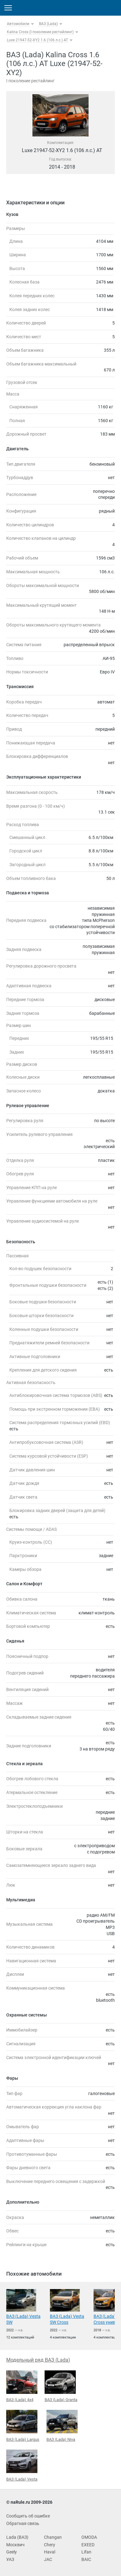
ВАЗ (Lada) (48, 24)
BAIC (86, 2559)
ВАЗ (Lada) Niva (62, 2426)
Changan (53, 2537)
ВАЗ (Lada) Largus (22, 2426)
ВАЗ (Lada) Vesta (21, 2465)
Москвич (15, 2544)
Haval (49, 2551)
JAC (48, 2559)
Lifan (86, 2551)
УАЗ (10, 2559)
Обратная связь (22, 2523)
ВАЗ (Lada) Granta (61, 2386)
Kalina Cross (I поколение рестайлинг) (40, 32)
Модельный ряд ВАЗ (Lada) (38, 2360)
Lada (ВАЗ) (17, 2537)
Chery (49, 2544)
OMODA (89, 2537)
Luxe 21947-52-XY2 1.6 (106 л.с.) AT (37, 40)
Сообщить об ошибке (28, 2515)
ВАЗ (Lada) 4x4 (21, 2386)
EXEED (87, 2544)
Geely (11, 2551)
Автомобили (18, 24)
